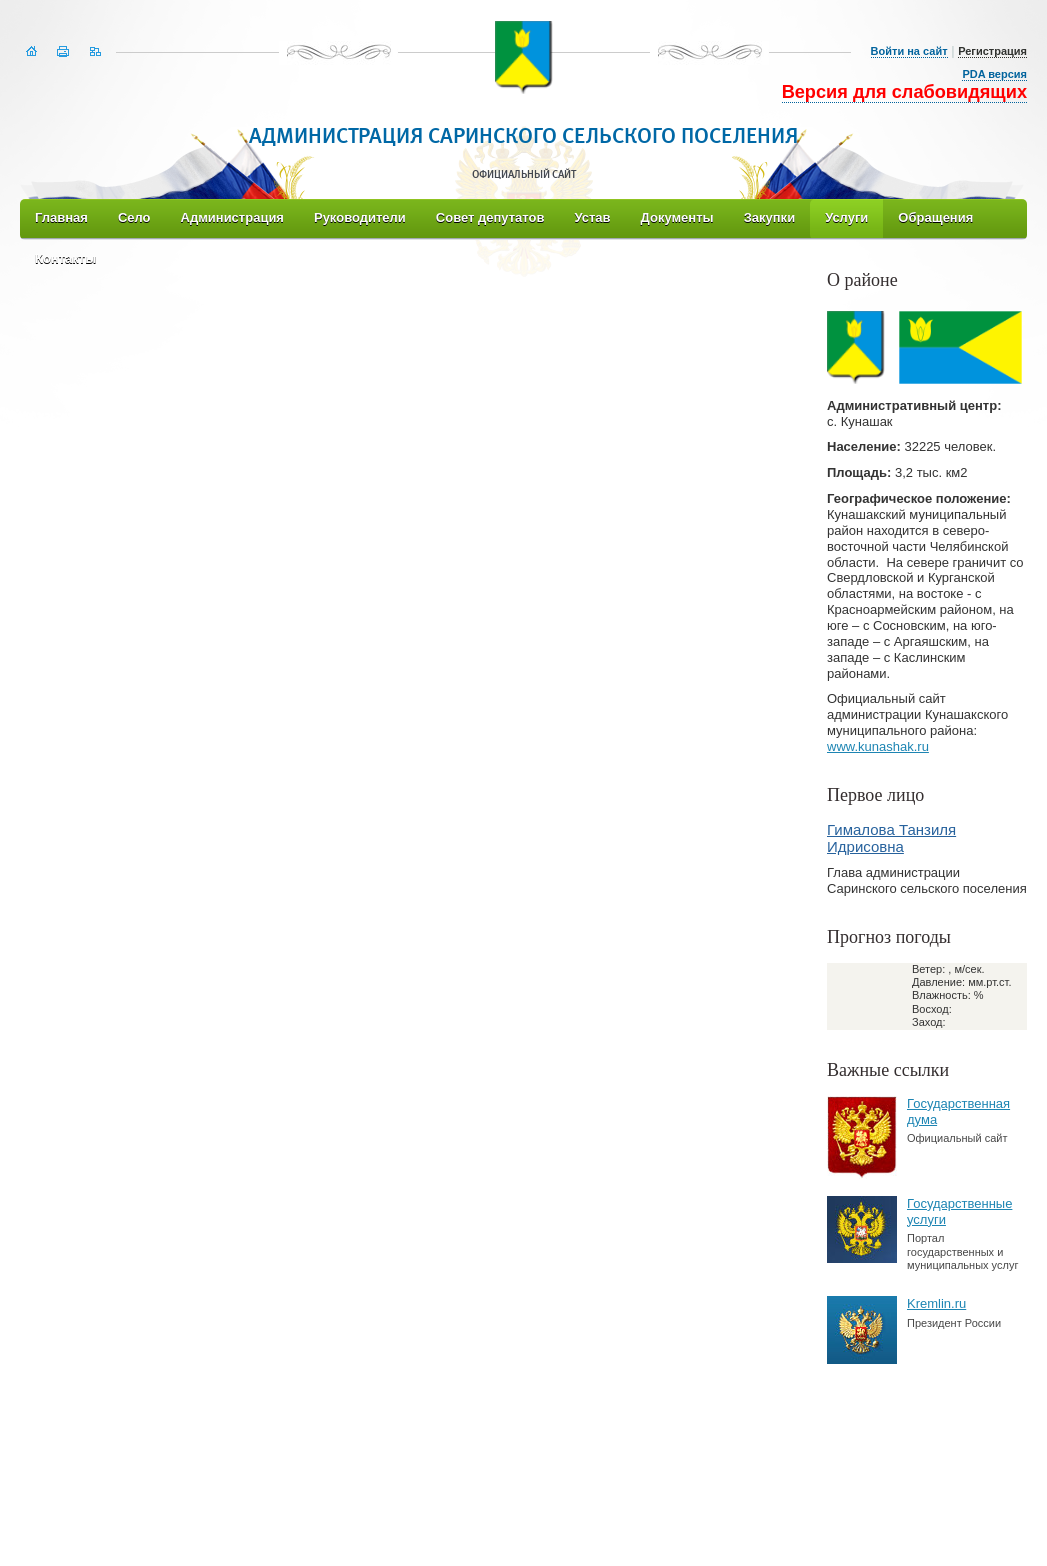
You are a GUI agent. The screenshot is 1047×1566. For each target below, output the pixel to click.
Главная (61, 217)
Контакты (65, 258)
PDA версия (994, 74)
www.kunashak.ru (878, 746)
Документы (677, 217)
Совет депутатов (490, 217)
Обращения (935, 217)
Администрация (232, 217)
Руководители (360, 217)
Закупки (769, 217)
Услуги (846, 217)
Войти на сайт (909, 51)
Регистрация (992, 51)
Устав (592, 217)
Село (134, 217)
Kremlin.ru (936, 1303)
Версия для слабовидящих (904, 92)
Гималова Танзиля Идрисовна (891, 838)
